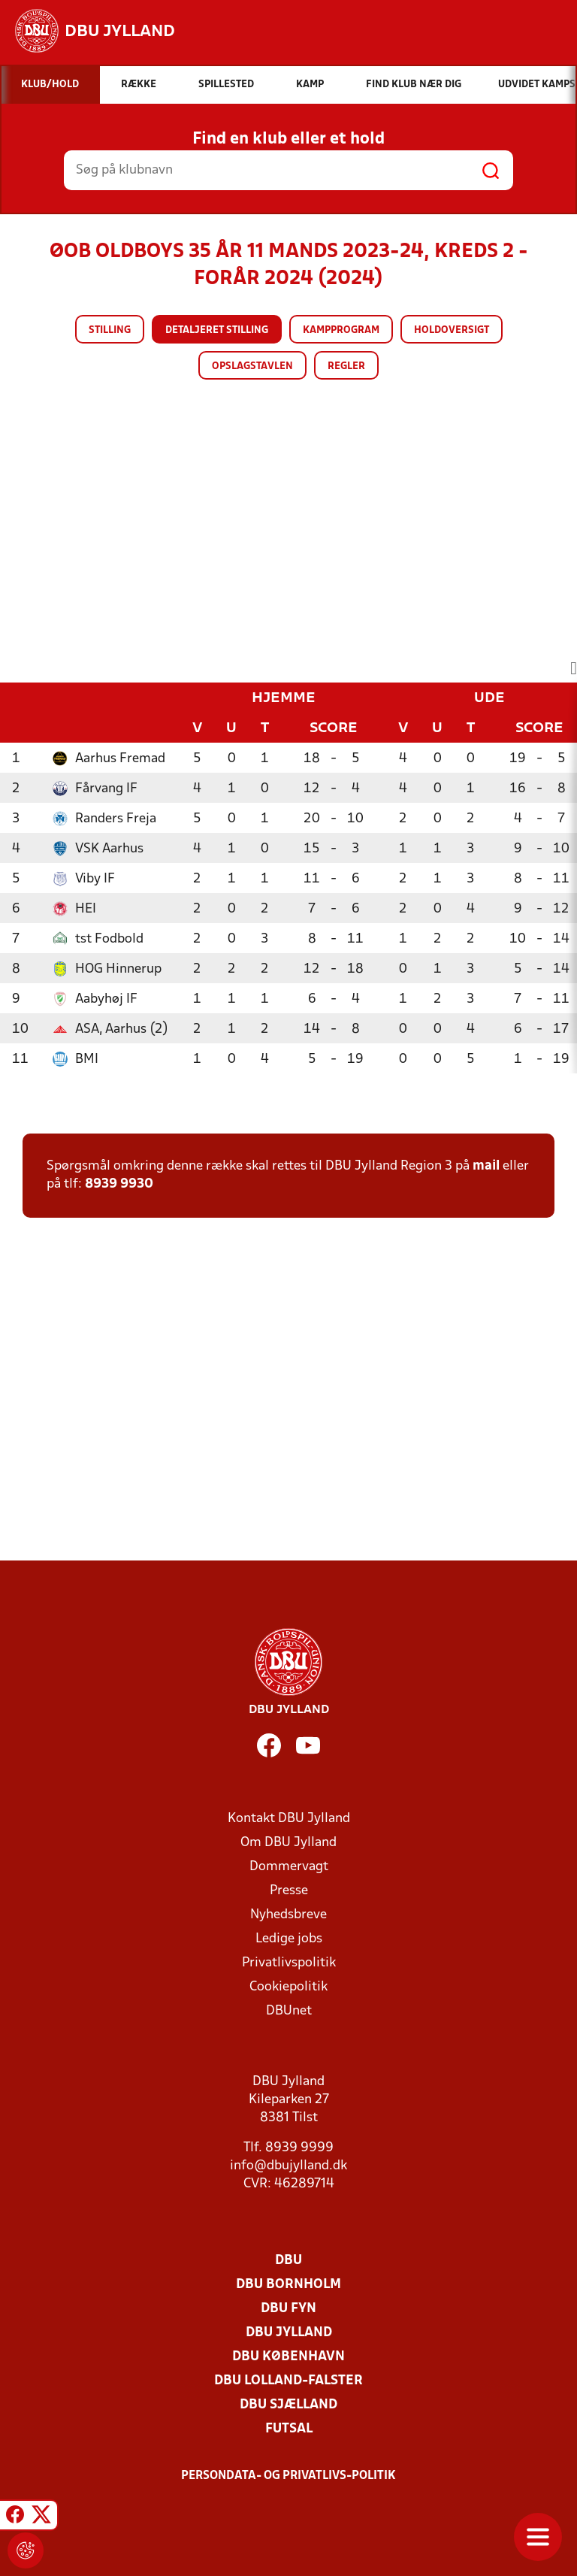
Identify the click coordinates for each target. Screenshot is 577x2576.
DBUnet (289, 2011)
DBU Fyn (288, 2308)
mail (486, 1166)
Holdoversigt (451, 330)
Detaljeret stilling (216, 330)
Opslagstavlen (252, 366)
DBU (288, 2260)
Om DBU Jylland (288, 1842)
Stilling (110, 330)
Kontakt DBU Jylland (289, 1818)
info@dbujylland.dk (288, 2166)
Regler (346, 366)
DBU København (288, 2356)
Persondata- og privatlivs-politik (288, 2476)
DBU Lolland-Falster (288, 2381)
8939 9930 (119, 1184)
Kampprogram (341, 330)
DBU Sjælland (288, 2405)
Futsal (289, 2429)
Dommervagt (288, 1866)
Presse (289, 1890)
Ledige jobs (288, 1939)
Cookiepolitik (288, 1987)
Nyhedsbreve (288, 1915)
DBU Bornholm (288, 2284)
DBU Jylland (289, 2332)
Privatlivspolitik (289, 1963)
